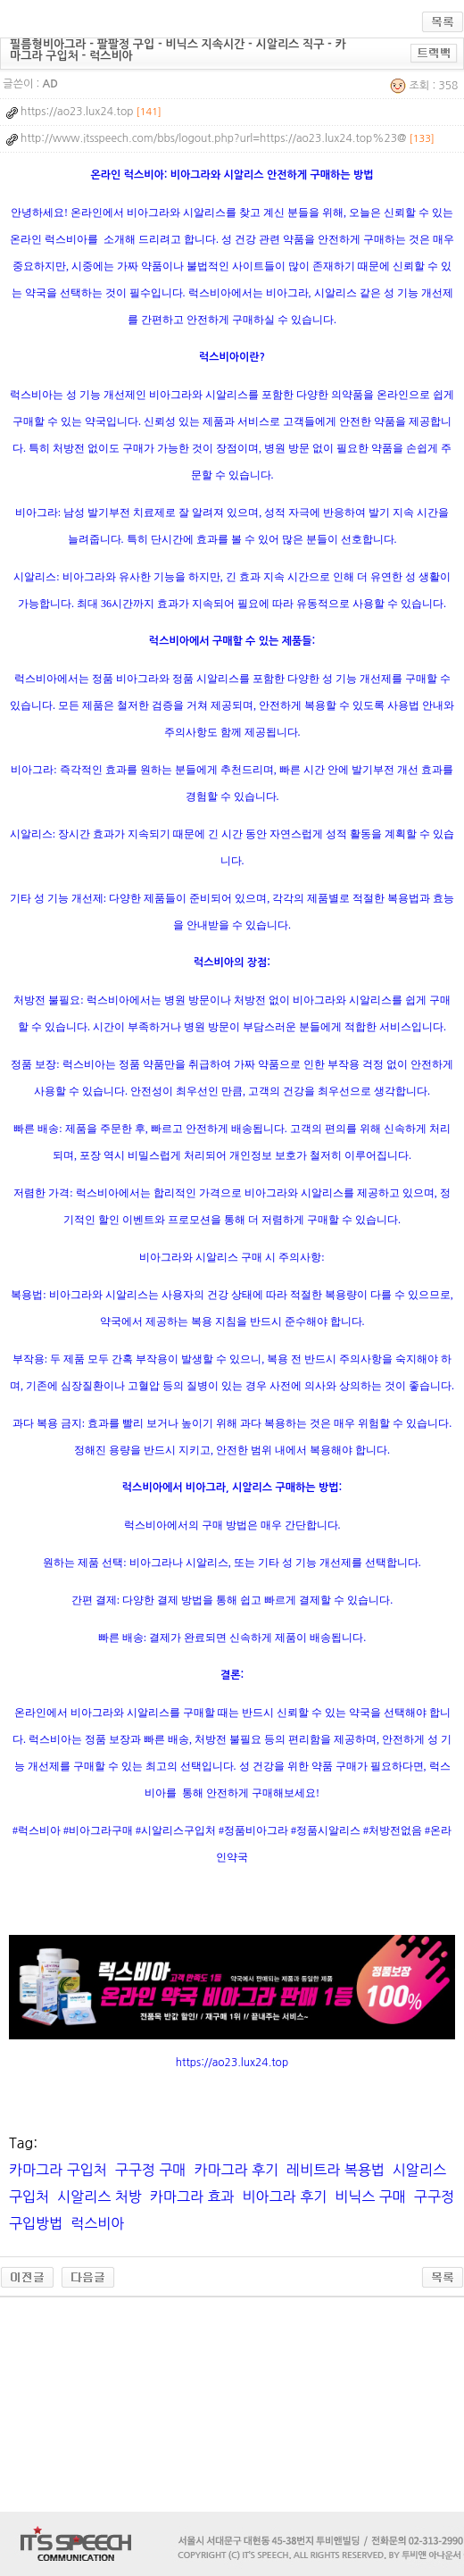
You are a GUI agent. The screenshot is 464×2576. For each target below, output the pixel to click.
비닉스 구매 (370, 2196)
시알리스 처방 (99, 2196)
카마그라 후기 (236, 2170)
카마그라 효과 (192, 2196)
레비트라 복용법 (335, 2170)
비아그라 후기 (285, 2196)
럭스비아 (97, 2223)
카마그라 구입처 (58, 2170)
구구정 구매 (150, 2170)
